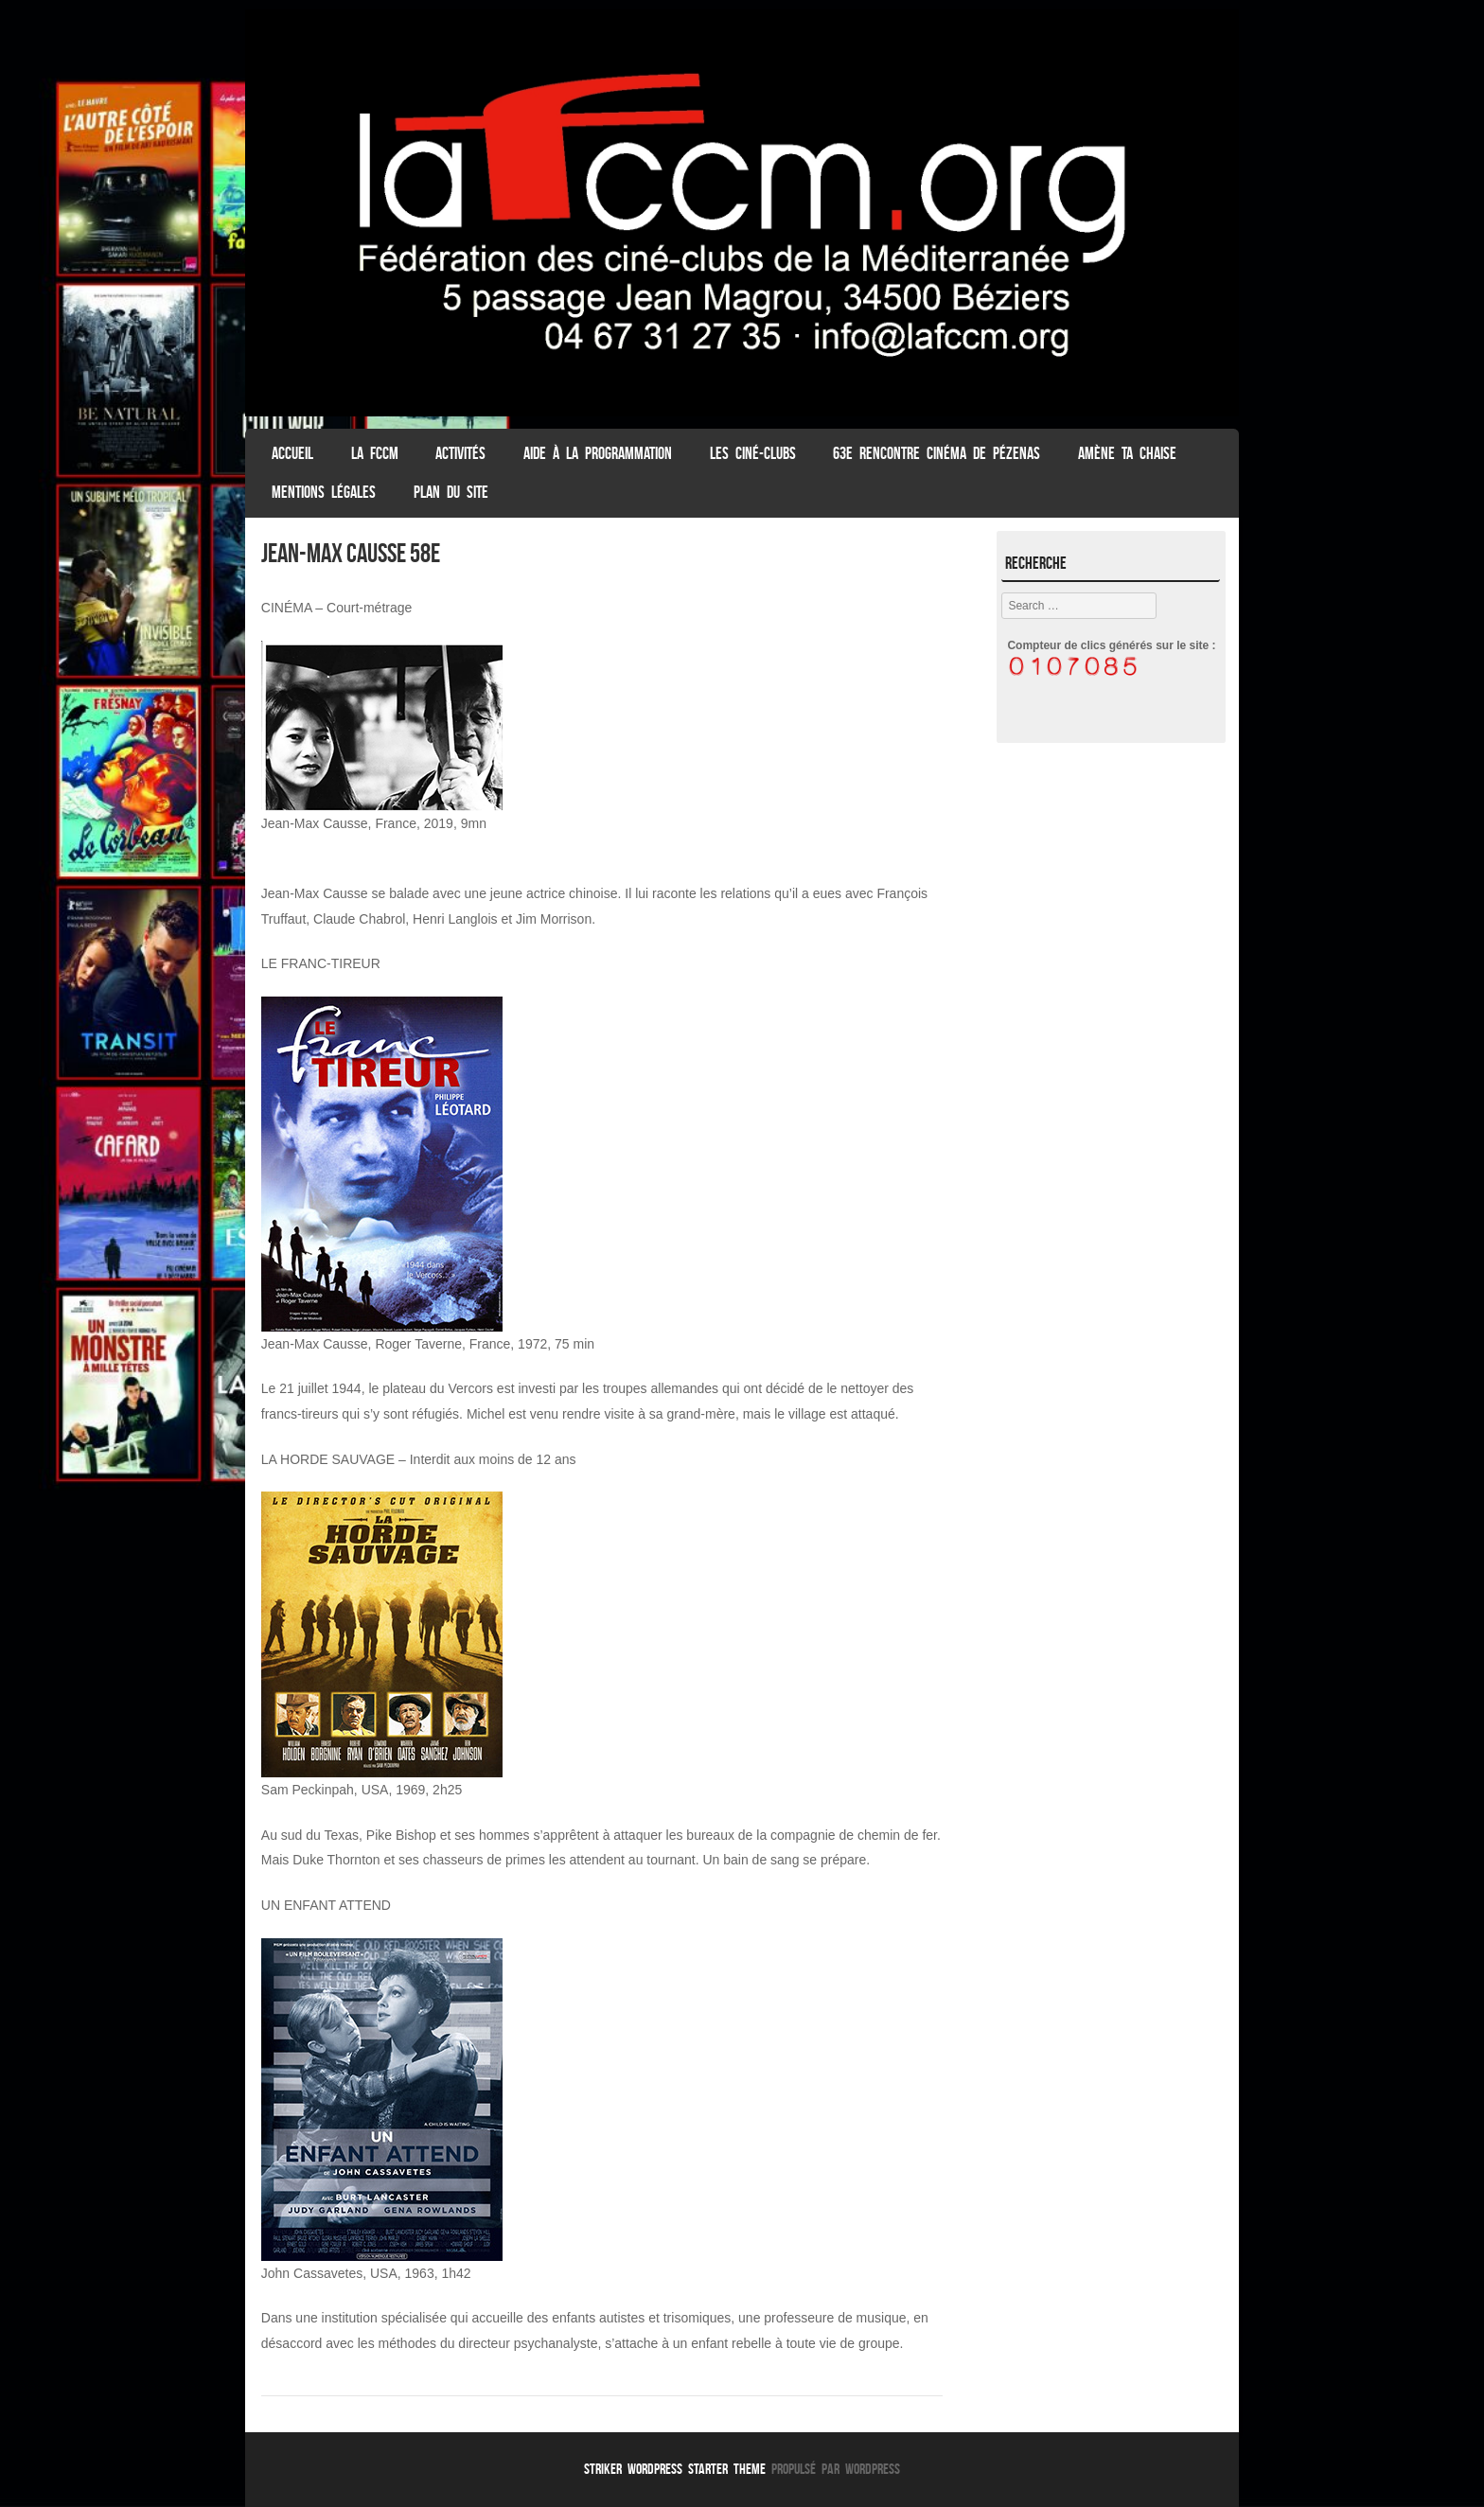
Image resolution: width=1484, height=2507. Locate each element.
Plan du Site (451, 492)
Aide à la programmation (597, 453)
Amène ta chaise (1127, 453)
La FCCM (374, 453)
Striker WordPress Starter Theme (675, 2469)
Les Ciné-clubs (753, 453)
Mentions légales (324, 492)
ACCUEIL (292, 453)
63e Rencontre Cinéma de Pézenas (936, 453)
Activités (460, 453)
